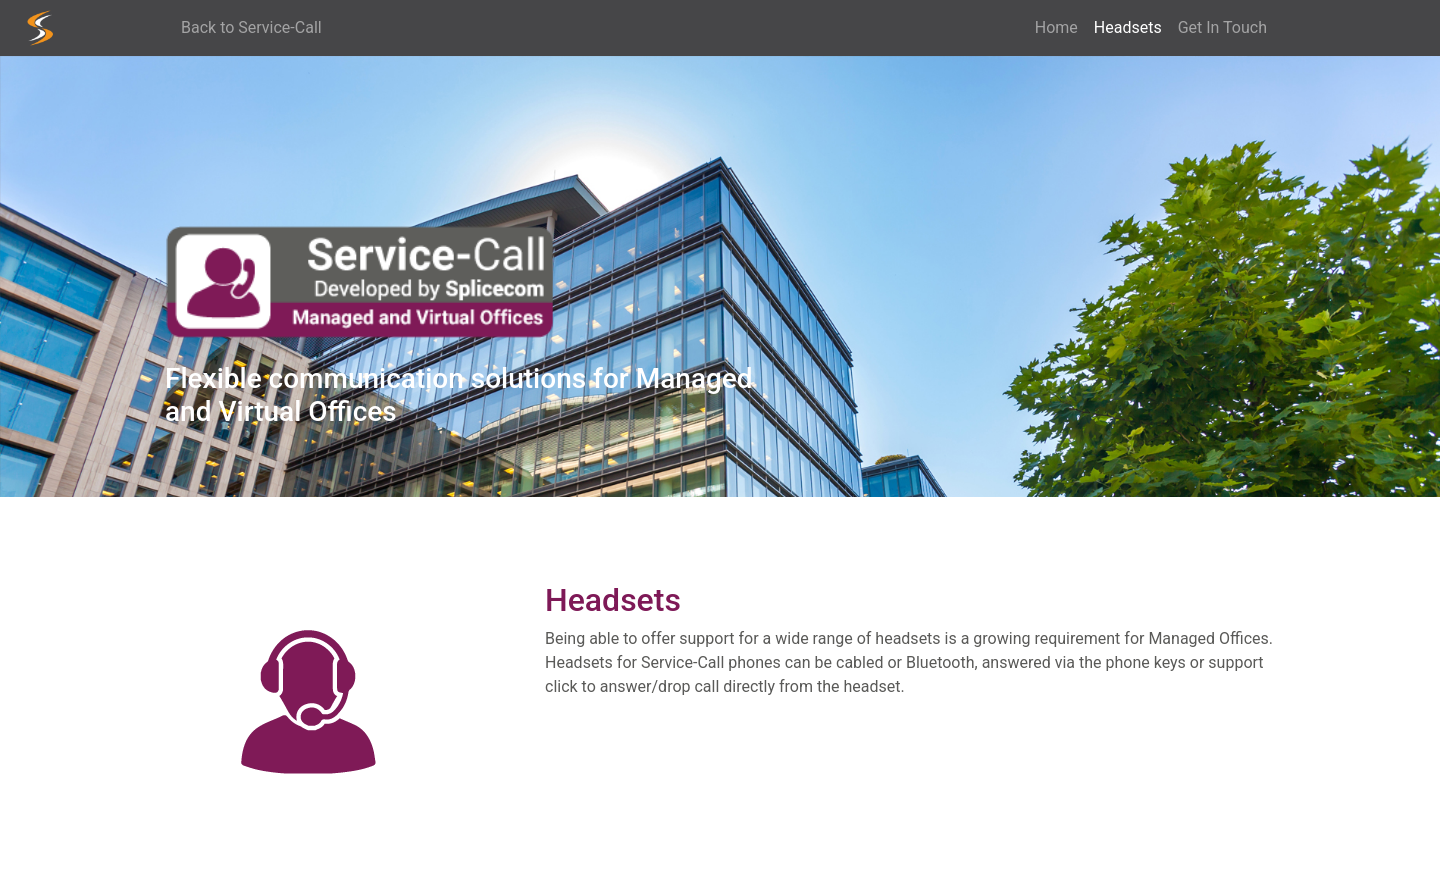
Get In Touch (1222, 27)
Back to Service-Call (251, 27)
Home (1056, 27)
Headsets (1132, 26)
